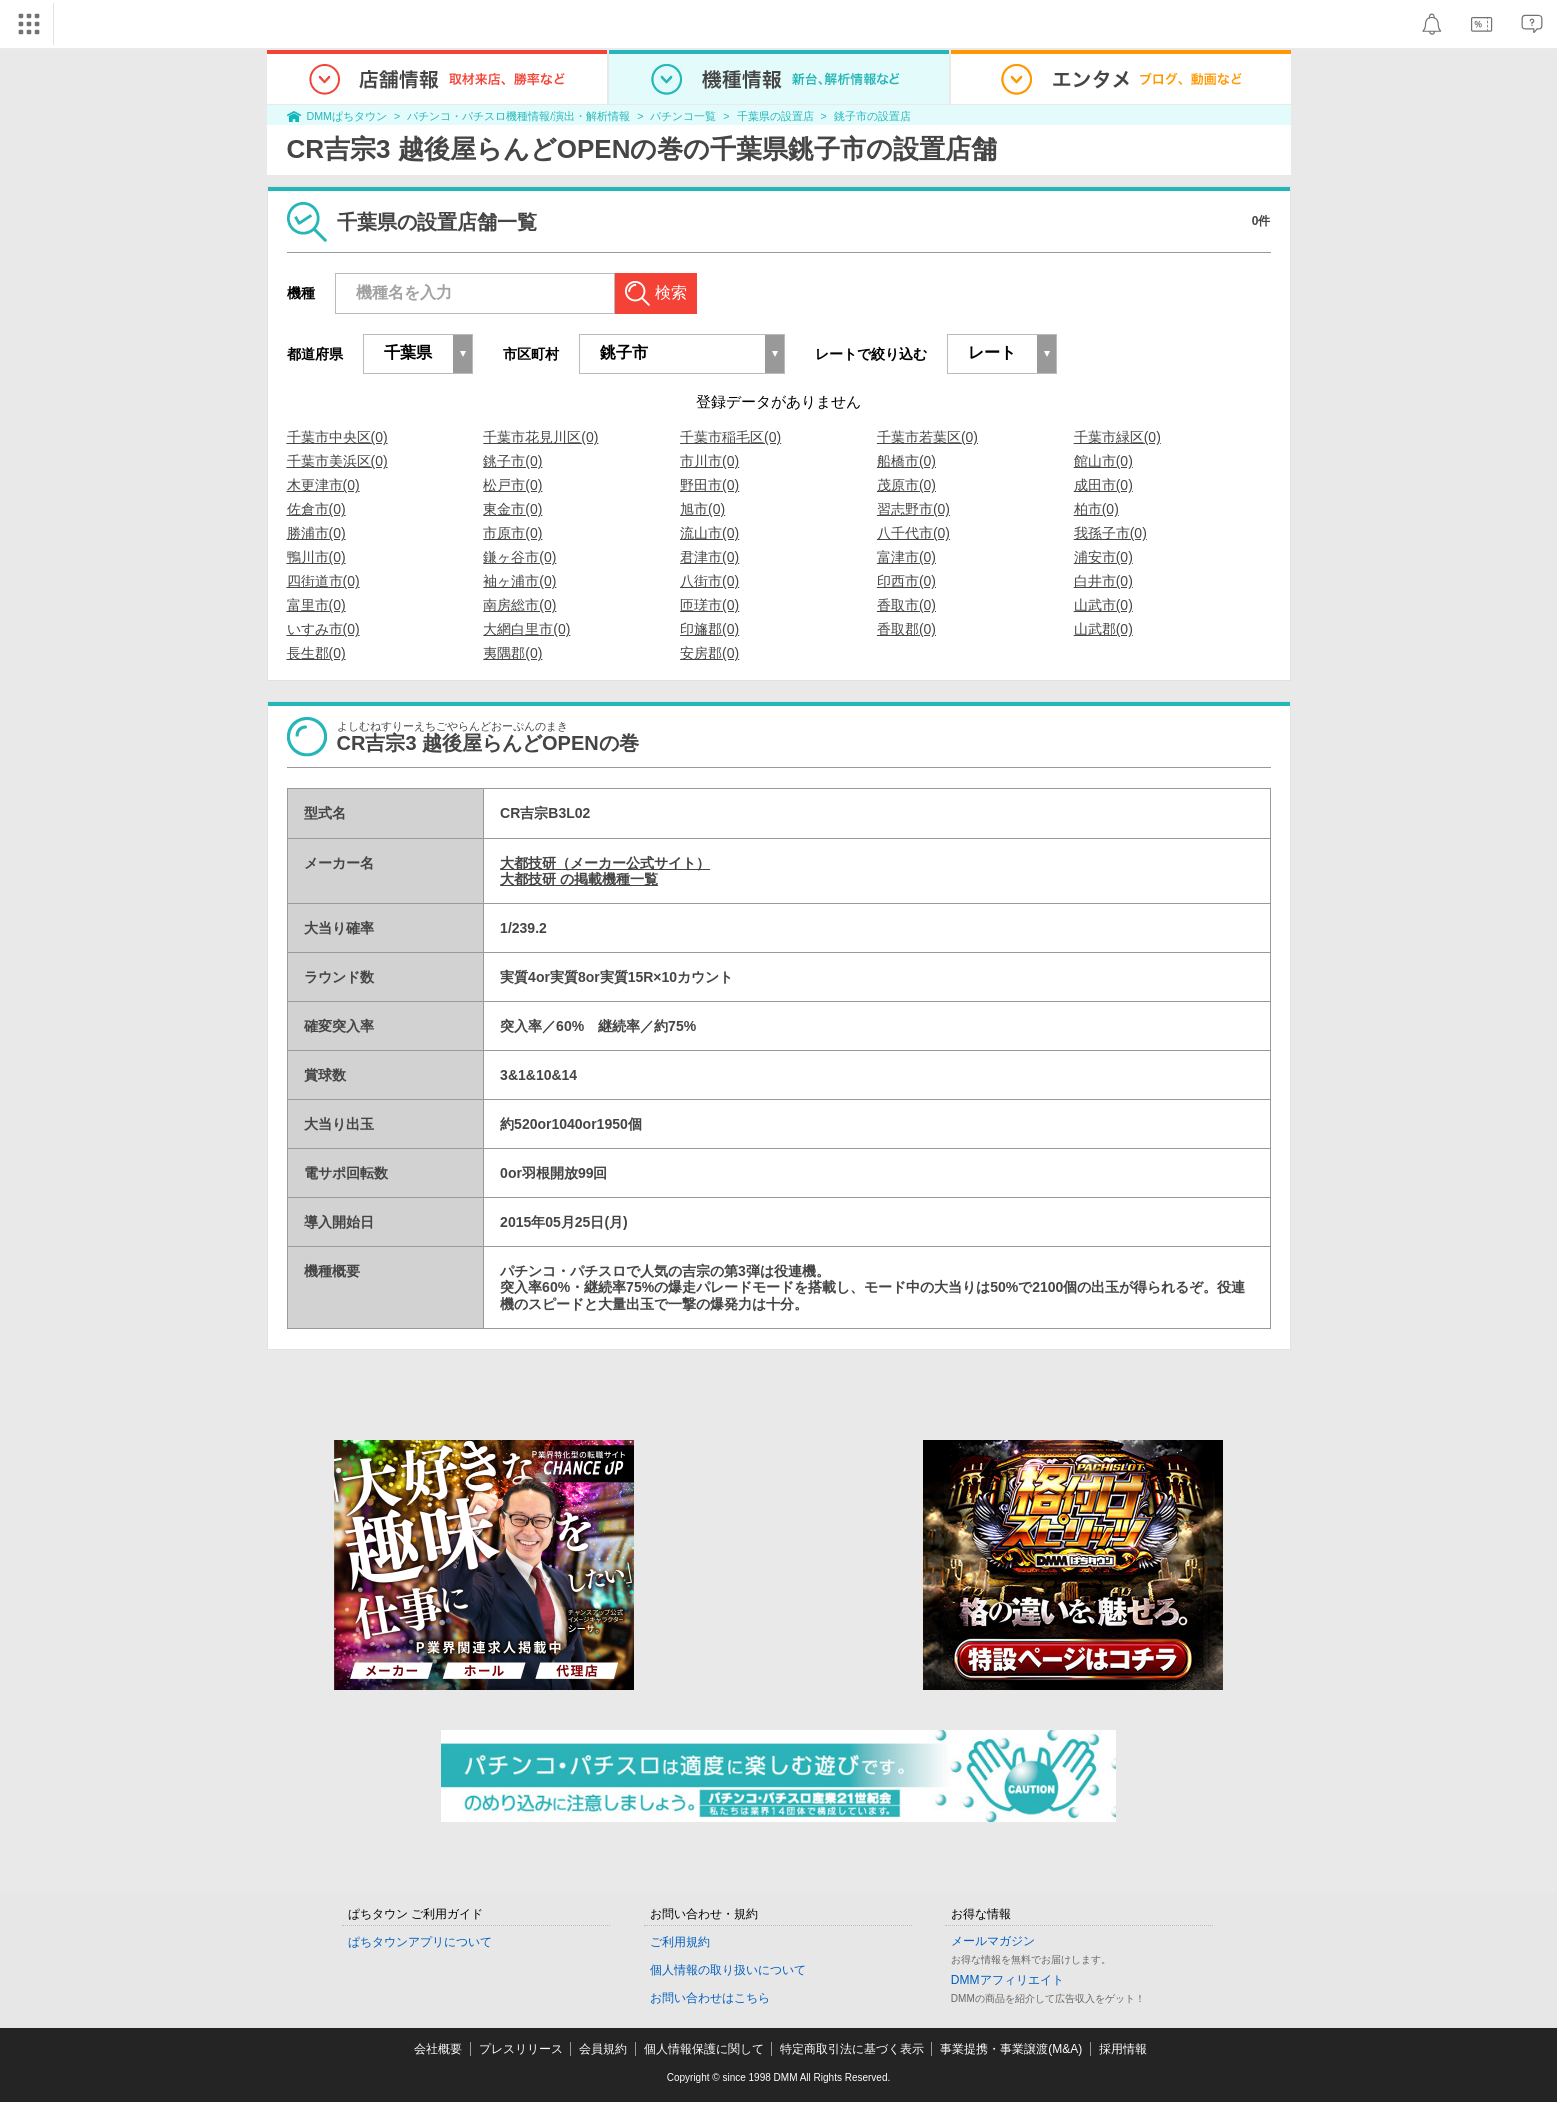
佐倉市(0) (316, 509)
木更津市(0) (323, 485)
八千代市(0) (913, 533)
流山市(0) (709, 533)
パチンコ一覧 (683, 116)
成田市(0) (1103, 485)
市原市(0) (512, 533)
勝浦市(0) (316, 533)
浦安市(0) (1103, 557)
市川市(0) (709, 461)
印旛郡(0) (709, 629)
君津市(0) (709, 557)
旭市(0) (702, 509)
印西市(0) (906, 581)
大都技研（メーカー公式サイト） (605, 863)
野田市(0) (709, 485)
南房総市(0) (519, 605)
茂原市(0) (906, 485)
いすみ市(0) (323, 629)
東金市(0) (512, 509)
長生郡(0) (316, 653)
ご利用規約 (680, 1942)
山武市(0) (1103, 605)
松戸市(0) (512, 485)
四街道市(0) (323, 581)
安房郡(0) (709, 653)
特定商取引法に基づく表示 (852, 2049)
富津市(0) (906, 557)
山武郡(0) (1103, 629)
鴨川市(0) (316, 557)
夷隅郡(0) (512, 653)
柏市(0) (1096, 509)
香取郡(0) (906, 629)
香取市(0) (906, 605)
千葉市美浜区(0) (337, 461)
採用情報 (1123, 2049)
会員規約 (603, 2049)
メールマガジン (993, 1941)
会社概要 (438, 2049)
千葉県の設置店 (775, 116)
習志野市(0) (913, 509)
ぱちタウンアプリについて (420, 1942)
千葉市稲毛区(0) (730, 437)
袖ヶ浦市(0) (519, 581)
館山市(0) (1103, 461)
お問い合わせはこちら (710, 1998)
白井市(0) (1103, 581)
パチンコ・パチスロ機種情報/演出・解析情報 (518, 116)
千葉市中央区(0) (337, 437)
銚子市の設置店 (872, 116)
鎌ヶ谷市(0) (519, 557)
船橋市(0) (906, 461)
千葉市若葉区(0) (927, 437)
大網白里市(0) (526, 629)
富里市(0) (316, 605)
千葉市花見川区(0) (540, 437)
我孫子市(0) (1110, 533)
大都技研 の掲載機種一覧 (579, 879)
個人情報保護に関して (704, 2049)
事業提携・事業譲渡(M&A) (1011, 2049)
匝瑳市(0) (709, 605)
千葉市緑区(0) (1117, 437)
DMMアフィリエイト (1007, 1980)
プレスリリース (521, 2049)
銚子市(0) (512, 461)
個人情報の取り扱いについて (728, 1970)
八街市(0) (709, 581)
